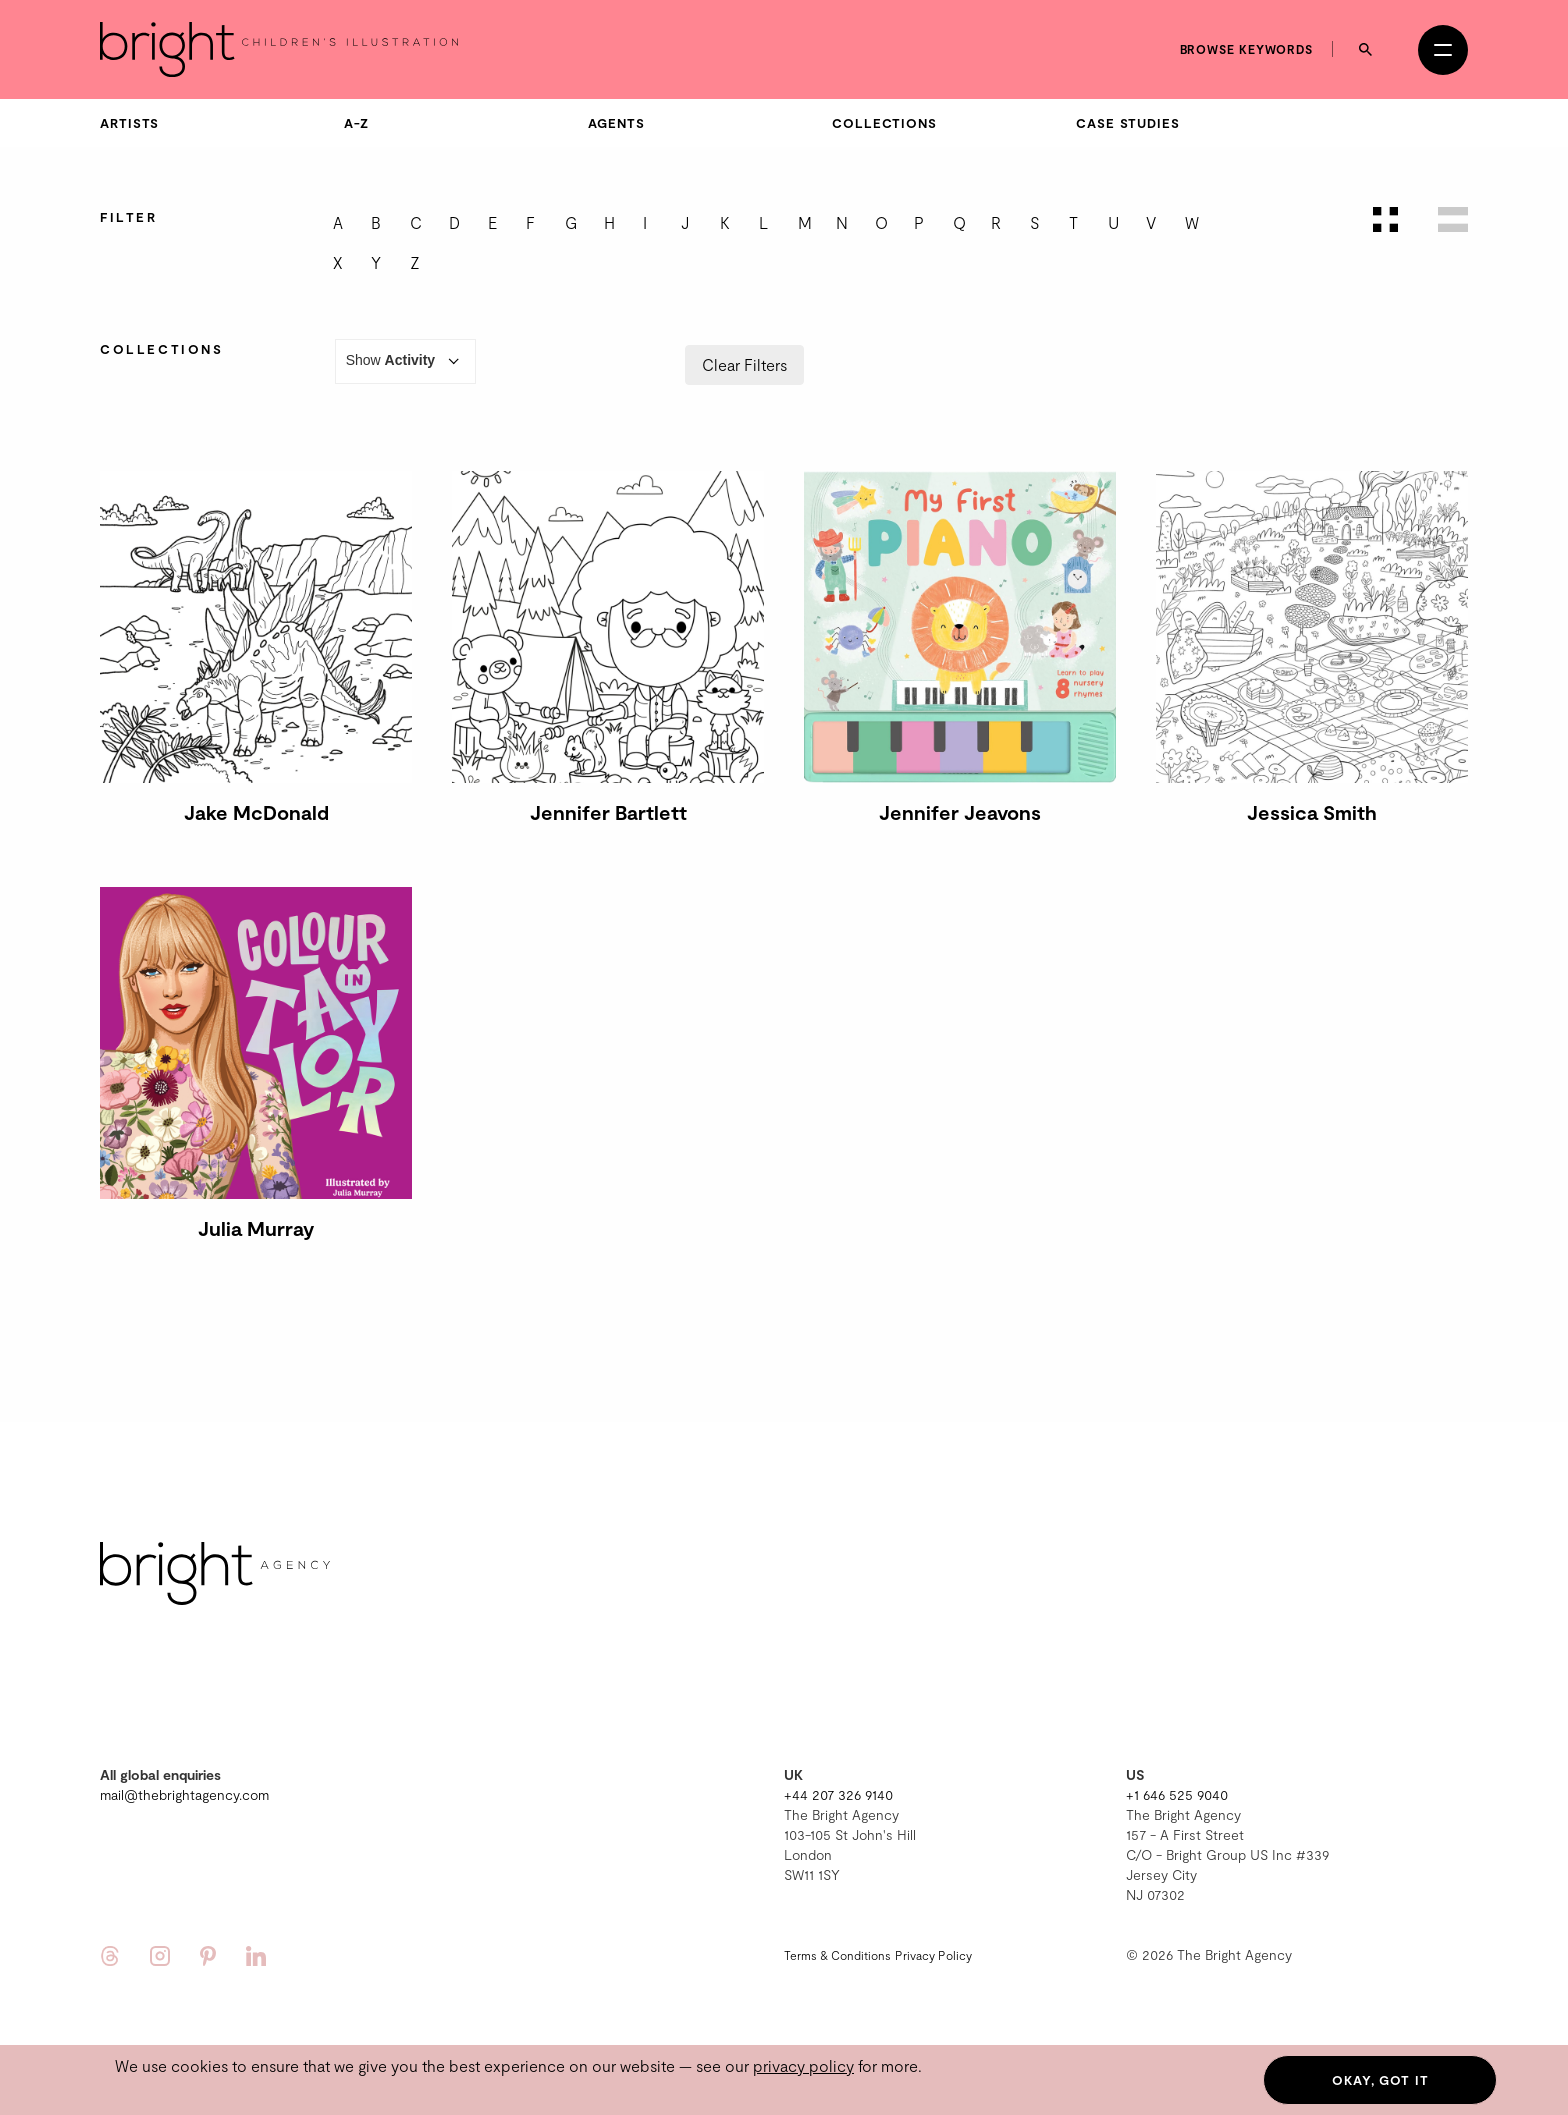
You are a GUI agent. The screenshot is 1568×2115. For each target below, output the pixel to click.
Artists (129, 123)
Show (406, 361)
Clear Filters (744, 364)
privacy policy (803, 2065)
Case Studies (1128, 123)
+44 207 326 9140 (838, 1794)
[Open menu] (1443, 50)
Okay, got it (1380, 2080)
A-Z (356, 123)
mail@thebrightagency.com (184, 1794)
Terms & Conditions (837, 1955)
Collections (884, 123)
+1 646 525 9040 (1177, 1794)
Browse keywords (1247, 49)
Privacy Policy (933, 1955)
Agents (616, 123)
